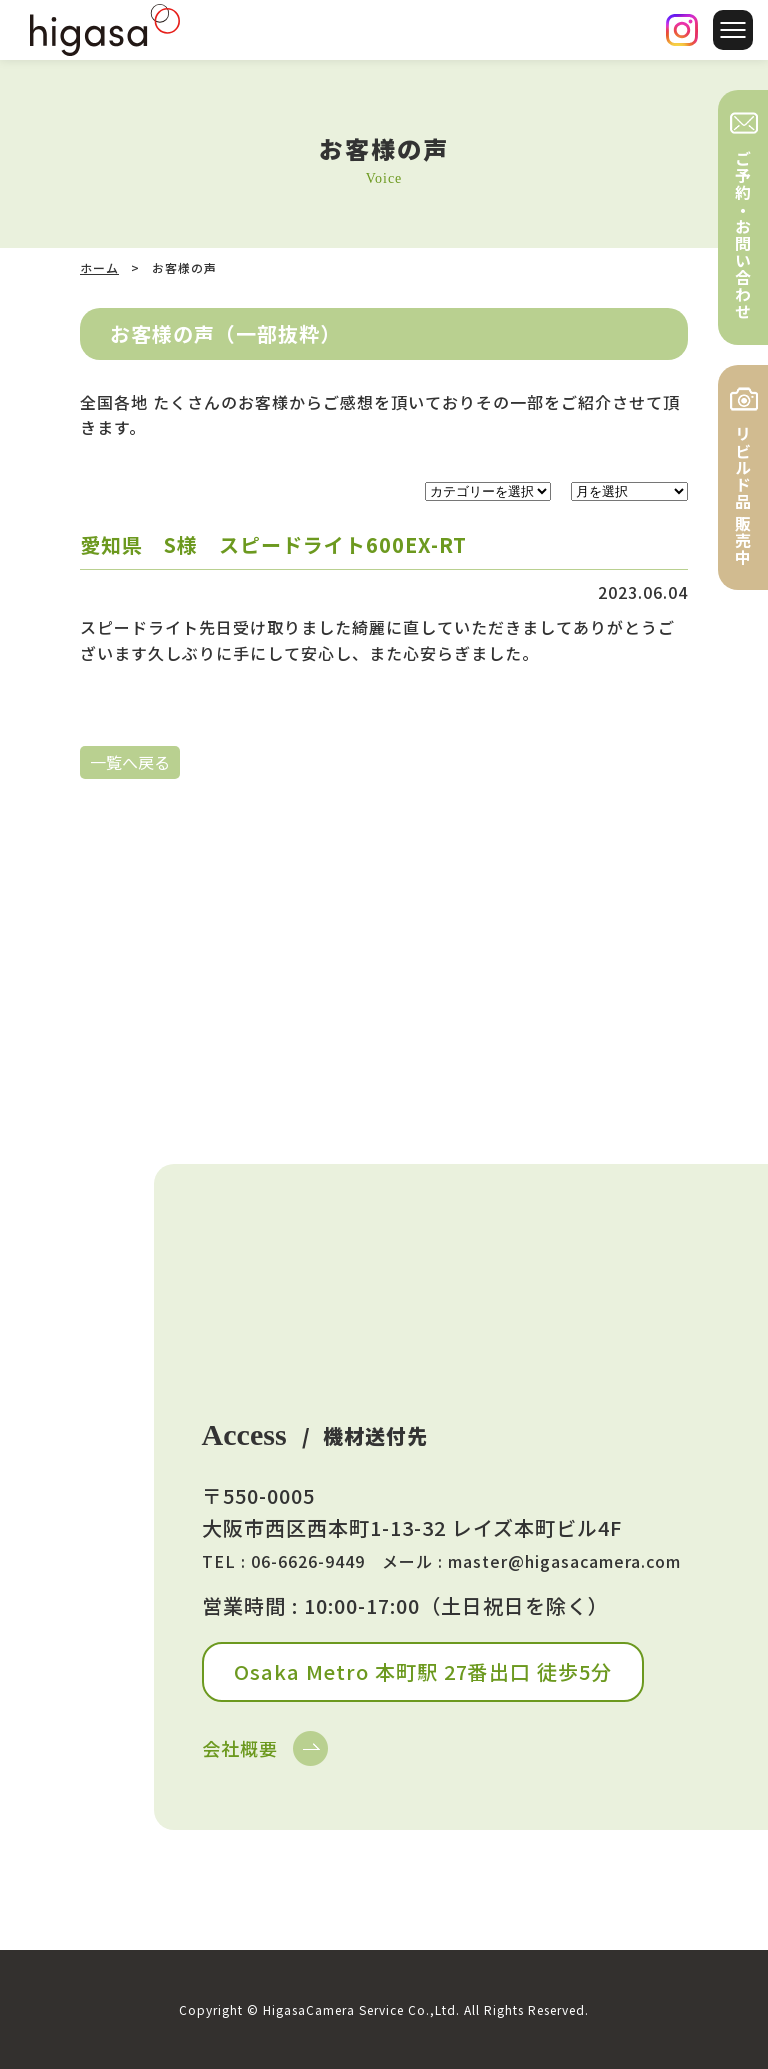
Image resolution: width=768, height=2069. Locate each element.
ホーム (99, 267)
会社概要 (240, 1748)
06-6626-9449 (308, 1561)
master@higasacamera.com (564, 1561)
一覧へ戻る (130, 762)
